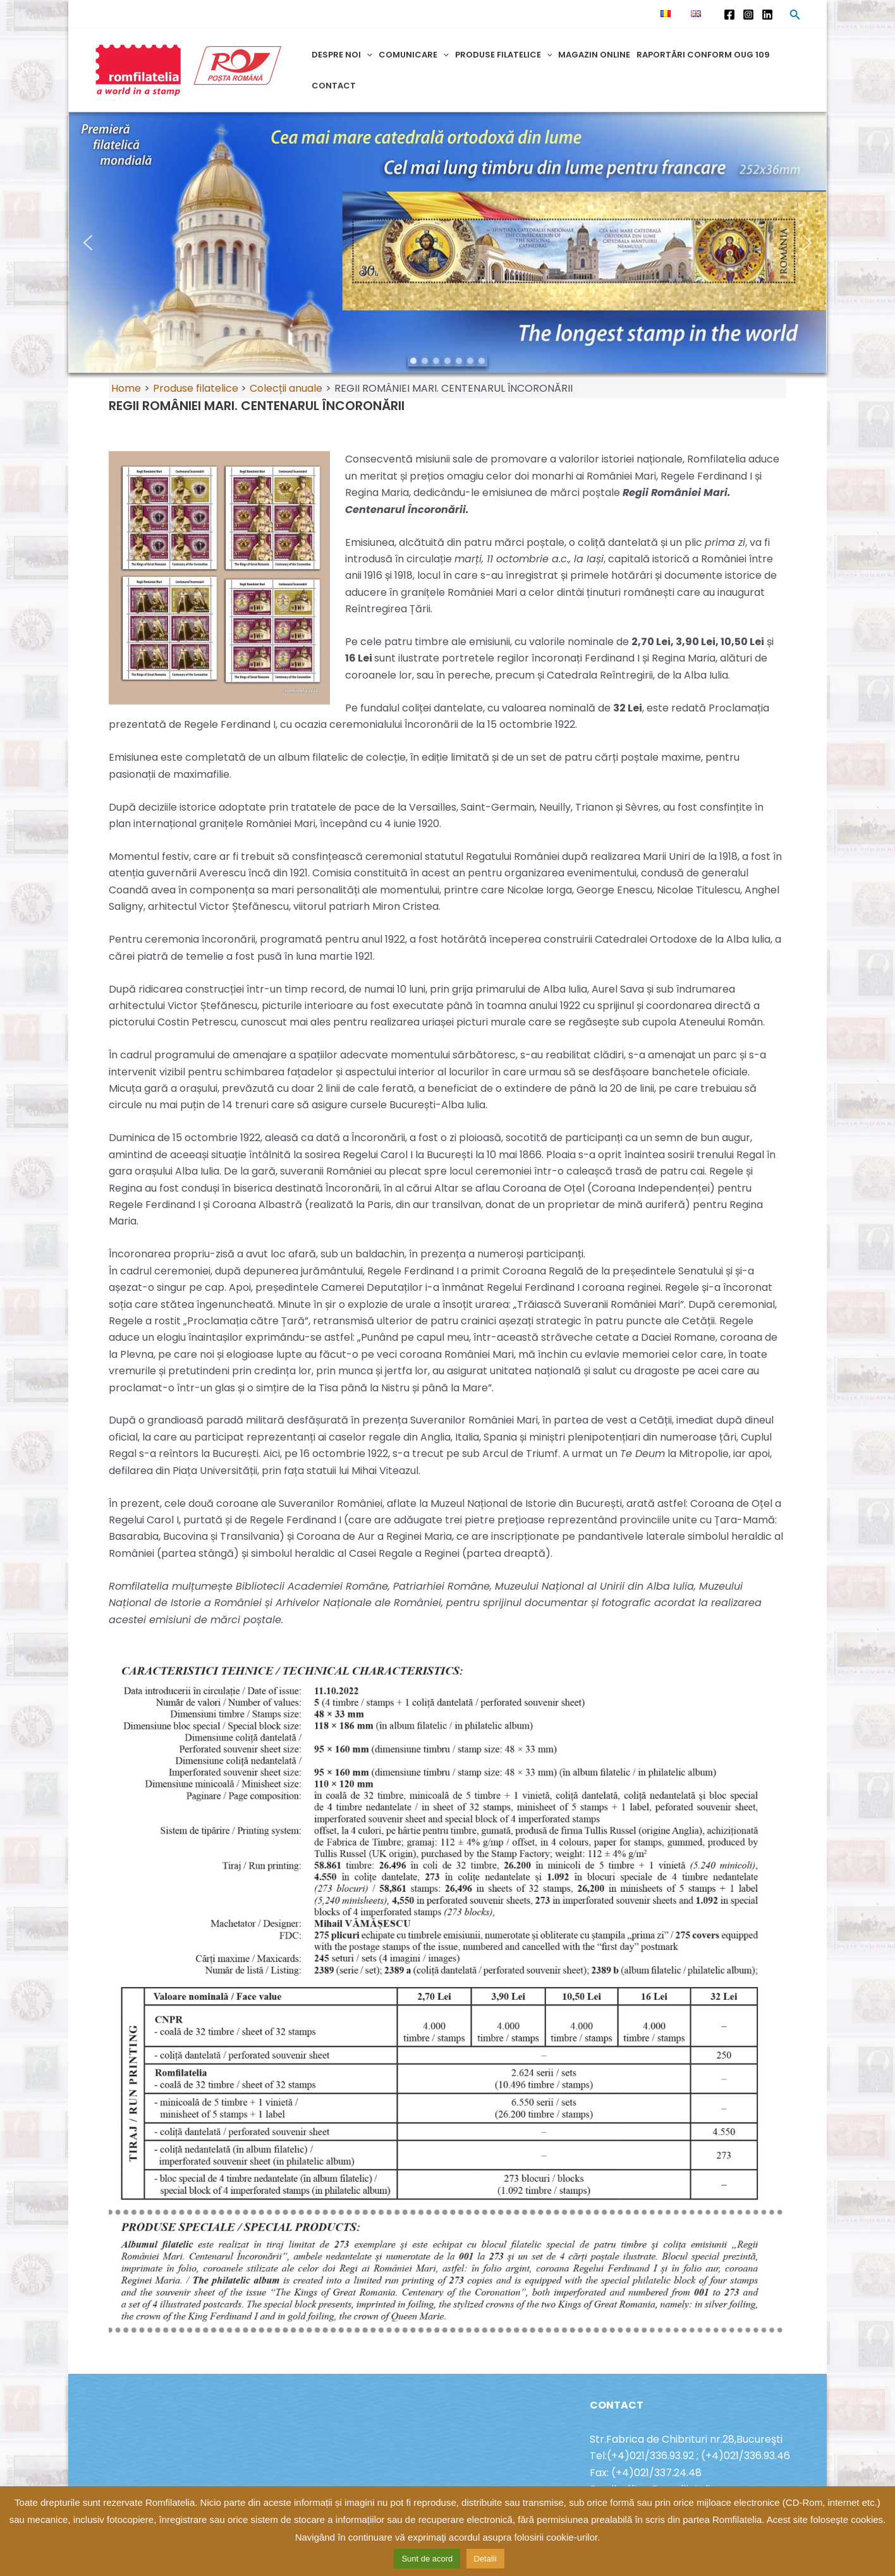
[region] (447, 242)
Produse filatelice (503, 54)
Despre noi (342, 54)
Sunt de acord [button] (427, 2558)
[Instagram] (748, 14)
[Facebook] (729, 14)
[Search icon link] (795, 16)
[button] (447, 242)
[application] (366, 54)
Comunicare (414, 54)
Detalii (485, 2558)
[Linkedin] (767, 14)
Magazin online (594, 55)
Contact (334, 86)
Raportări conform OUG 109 (703, 55)
